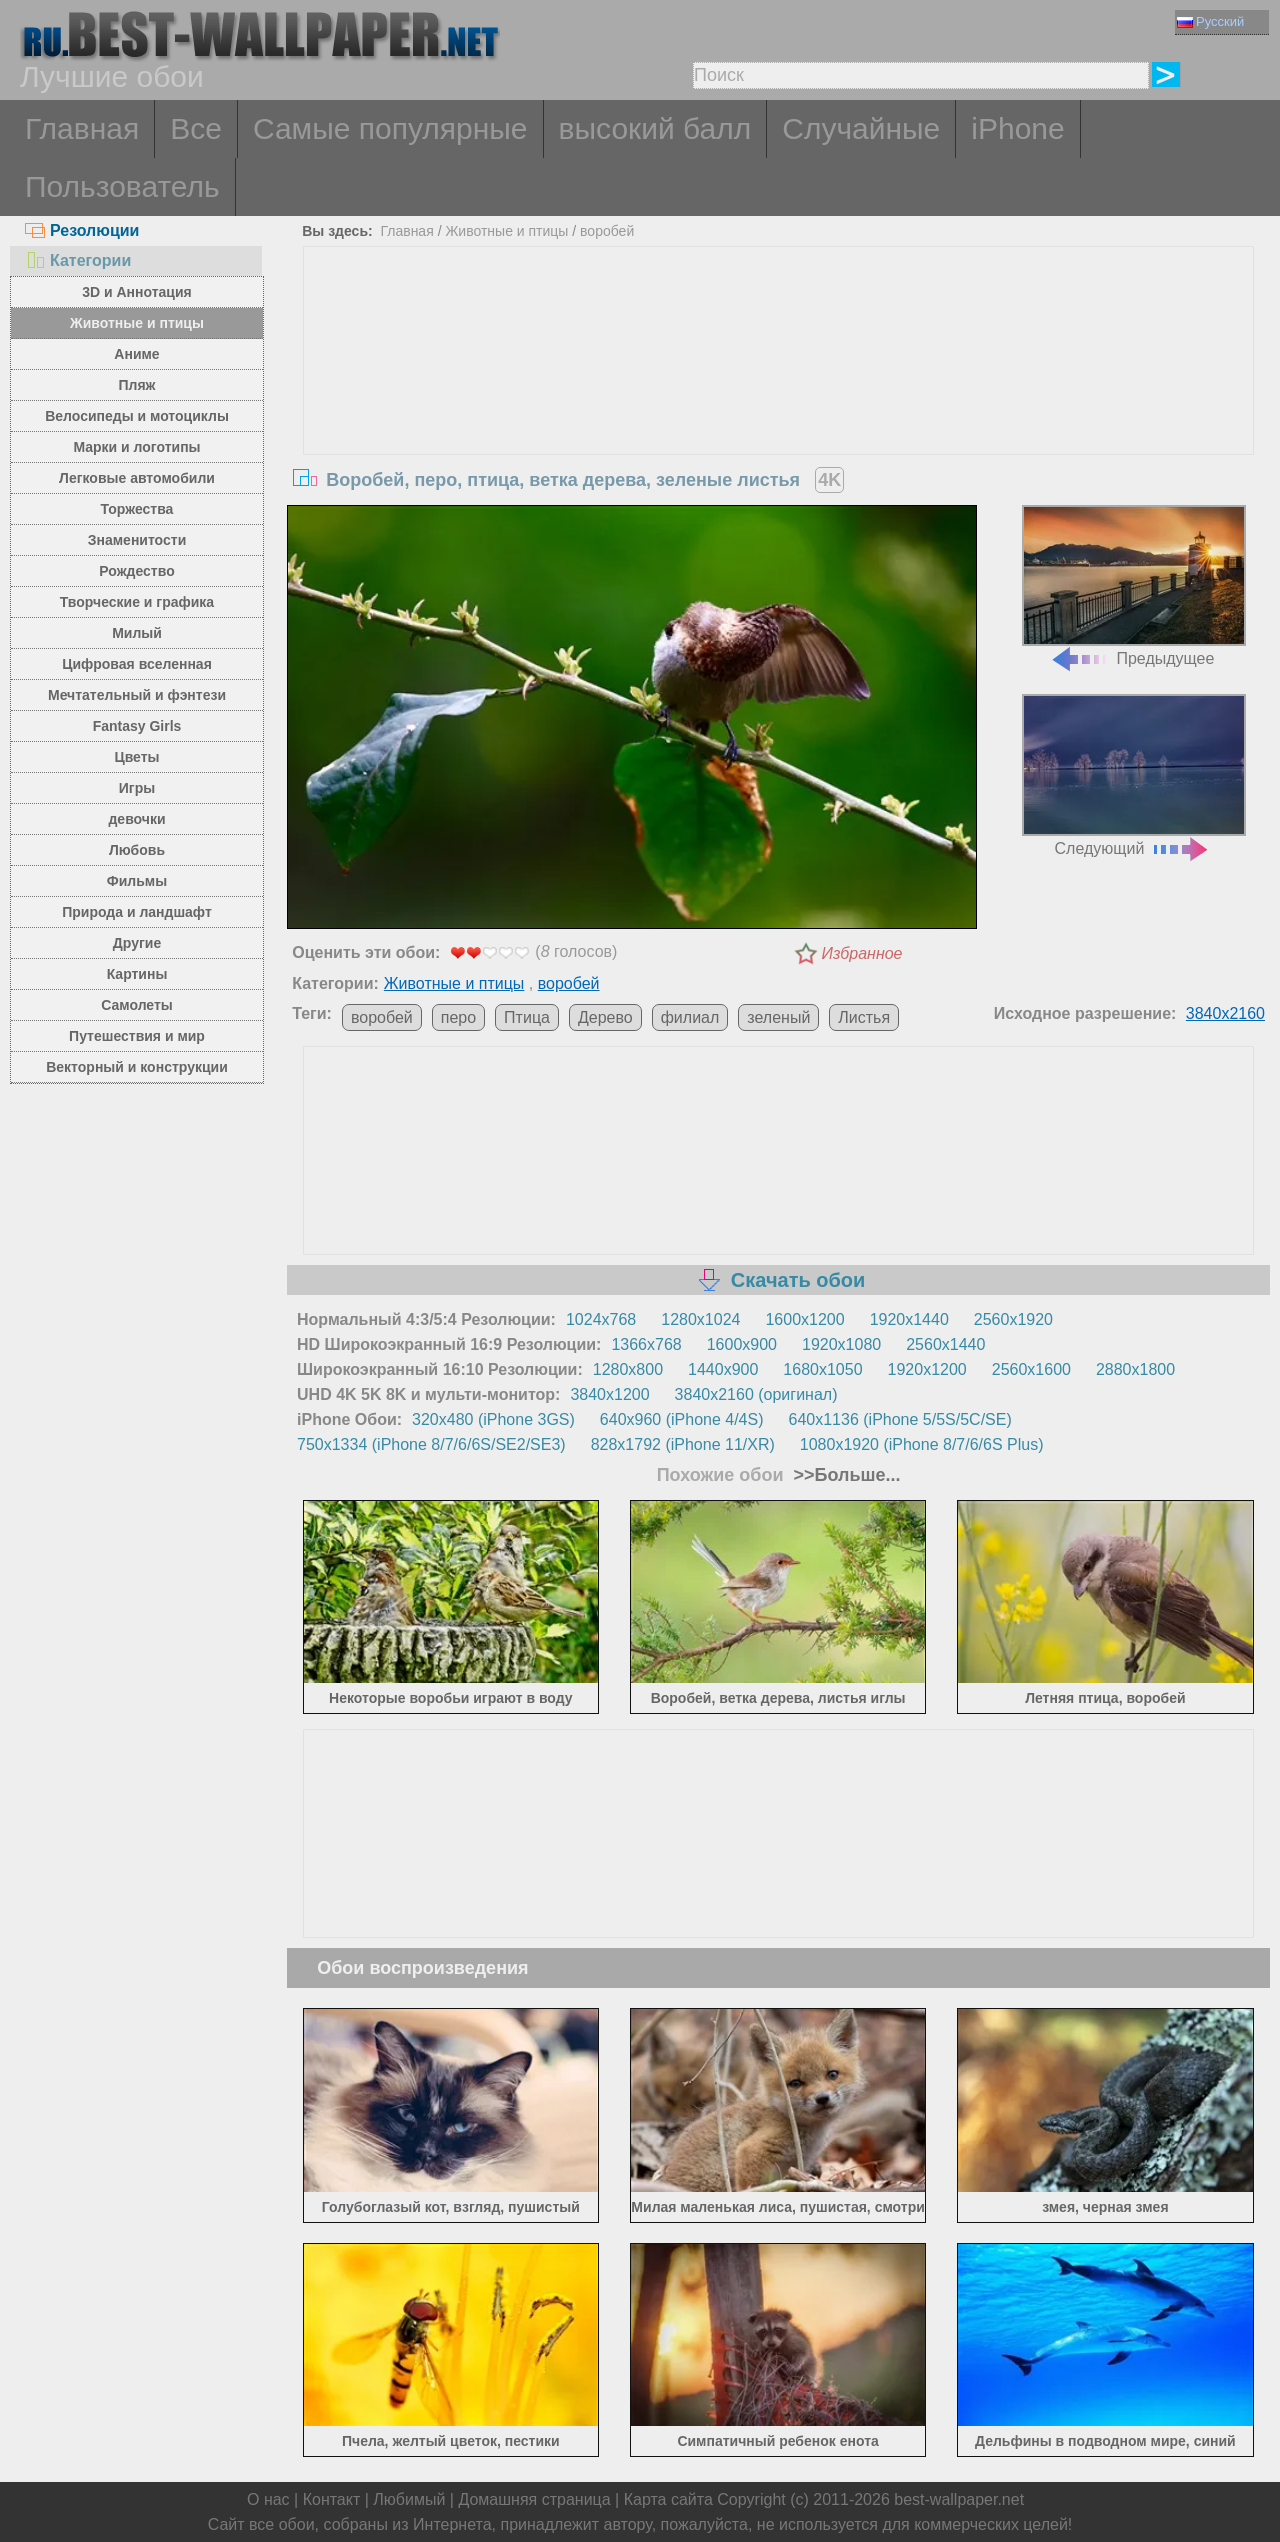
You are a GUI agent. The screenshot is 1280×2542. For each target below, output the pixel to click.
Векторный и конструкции (137, 1067)
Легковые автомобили (137, 478)
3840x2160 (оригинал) (756, 1394)
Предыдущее (1134, 586)
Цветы (136, 757)
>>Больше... (845, 1475)
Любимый (409, 2499)
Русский (1210, 21)
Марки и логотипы (136, 447)
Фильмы (137, 881)
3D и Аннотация (137, 292)
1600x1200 (804, 1319)
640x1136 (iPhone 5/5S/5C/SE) (900, 1419)
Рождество (136, 571)
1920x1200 (927, 1369)
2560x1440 (945, 1344)
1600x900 (742, 1344)
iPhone (1017, 128)
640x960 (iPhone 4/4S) (682, 1419)
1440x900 (723, 1369)
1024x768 (601, 1319)
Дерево (605, 1017)
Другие (137, 943)
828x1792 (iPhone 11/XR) (683, 1444)
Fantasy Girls (137, 726)
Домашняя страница (534, 2499)
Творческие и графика (137, 602)
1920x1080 (841, 1344)
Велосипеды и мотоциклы (137, 416)
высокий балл (655, 128)
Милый (137, 633)
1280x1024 (700, 1319)
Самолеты (137, 1005)
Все (196, 128)
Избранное (862, 953)
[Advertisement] (779, 397)
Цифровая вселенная (137, 664)
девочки (136, 819)
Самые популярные (390, 128)
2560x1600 (1031, 1369)
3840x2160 (1225, 1013)
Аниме (136, 354)
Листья (864, 1017)
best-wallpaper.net (959, 2499)
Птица (527, 1017)
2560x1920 (1013, 1319)
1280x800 (628, 1369)
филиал (690, 1017)
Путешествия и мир (137, 1036)
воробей (607, 231)
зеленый (778, 1017)
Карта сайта (668, 2499)
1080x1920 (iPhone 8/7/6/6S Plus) (922, 1444)
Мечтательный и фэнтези (137, 695)
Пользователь (122, 186)
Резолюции (82, 230)
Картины (137, 974)
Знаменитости (137, 540)
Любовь (137, 850)
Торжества (137, 509)
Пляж (136, 385)
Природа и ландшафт (137, 912)
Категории (78, 260)
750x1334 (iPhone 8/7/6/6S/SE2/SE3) (431, 1444)
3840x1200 (609, 1394)
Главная (82, 128)
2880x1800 (1135, 1369)
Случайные (861, 128)
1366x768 (646, 1344)
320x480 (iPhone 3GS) (493, 1419)
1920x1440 (909, 1319)
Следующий (1134, 775)
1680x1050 (822, 1369)
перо (458, 1017)
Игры (137, 788)
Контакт (332, 2499)
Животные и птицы (137, 323)
